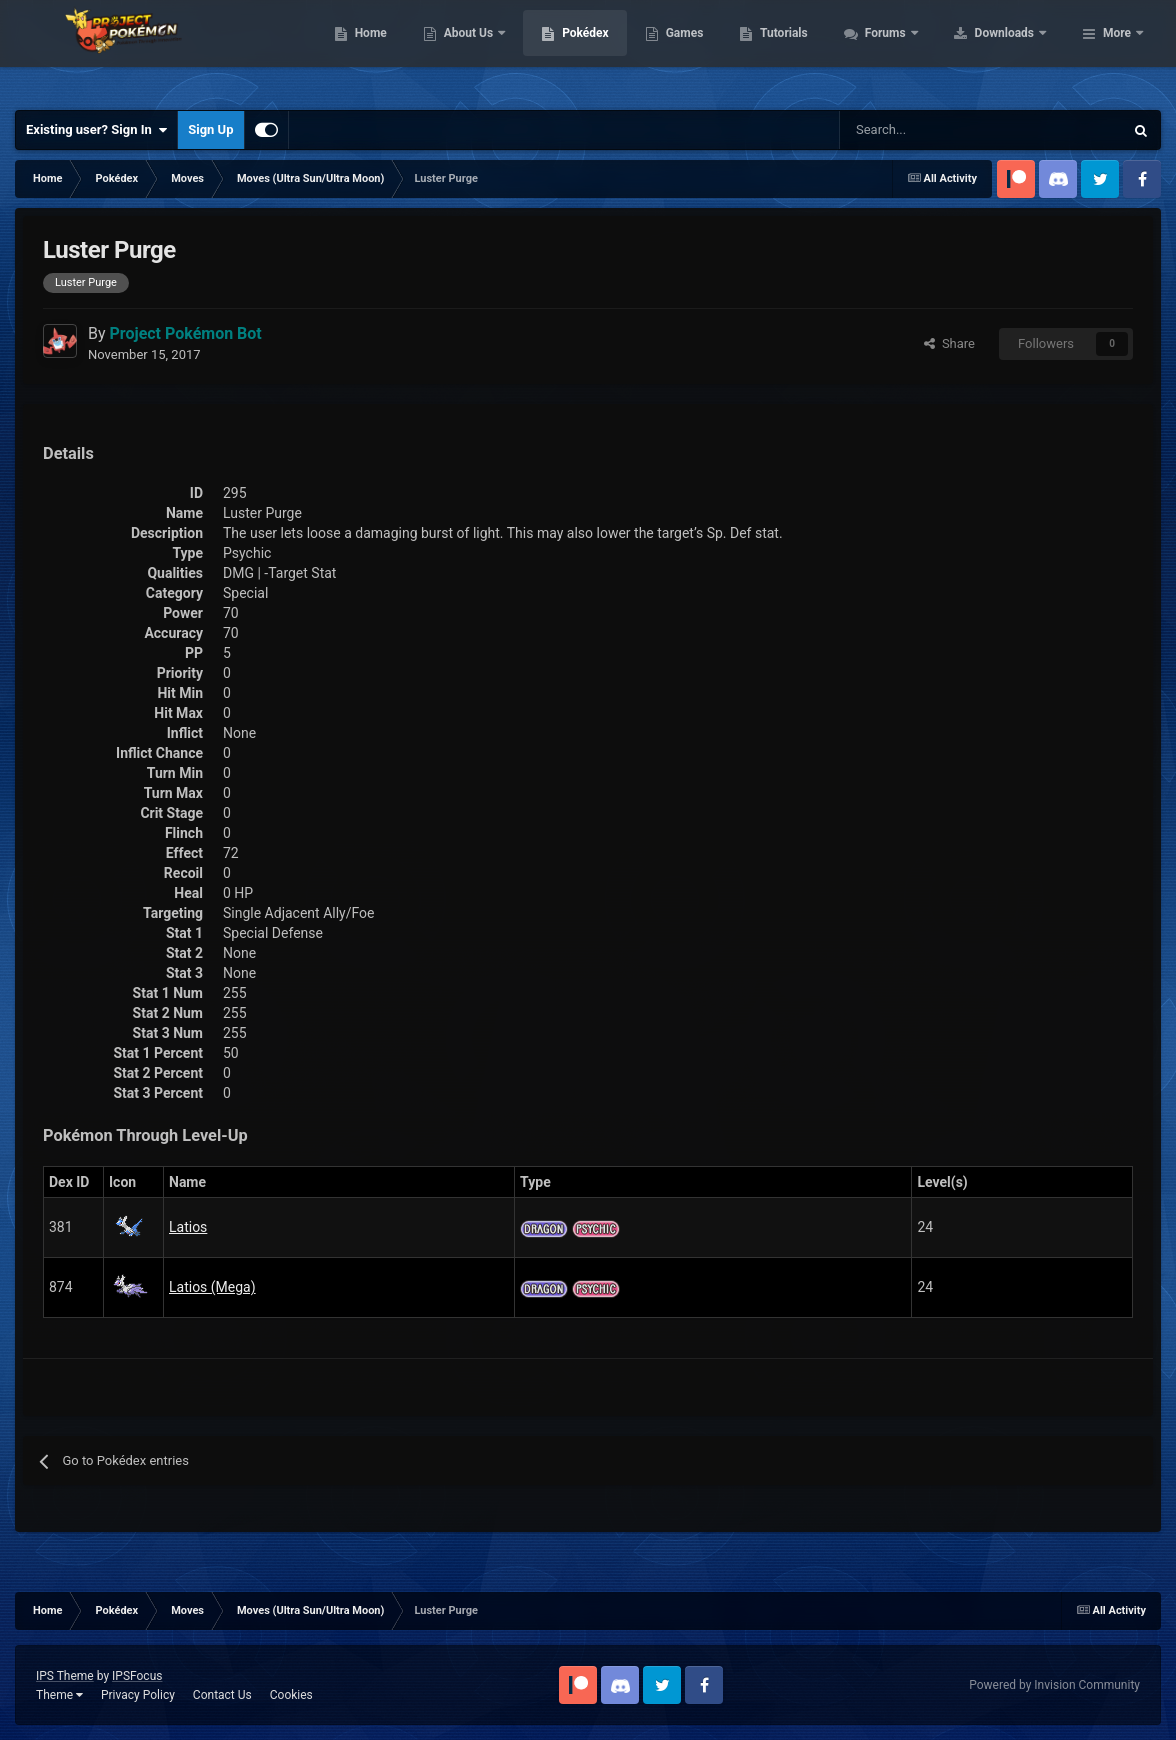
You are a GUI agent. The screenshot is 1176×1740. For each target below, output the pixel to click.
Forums (1013, 50)
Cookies (291, 1695)
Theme (59, 1695)
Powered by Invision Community (1054, 1685)
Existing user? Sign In (96, 130)
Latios (188, 1227)
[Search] (910, 130)
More (1117, 50)
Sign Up (210, 129)
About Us (596, 50)
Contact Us (222, 1695)
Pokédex (713, 50)
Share (949, 343)
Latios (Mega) (212, 1287)
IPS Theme (65, 1676)
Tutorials (911, 50)
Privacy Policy (138, 1695)
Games (811, 50)
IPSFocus (137, 1676)
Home (497, 50)
